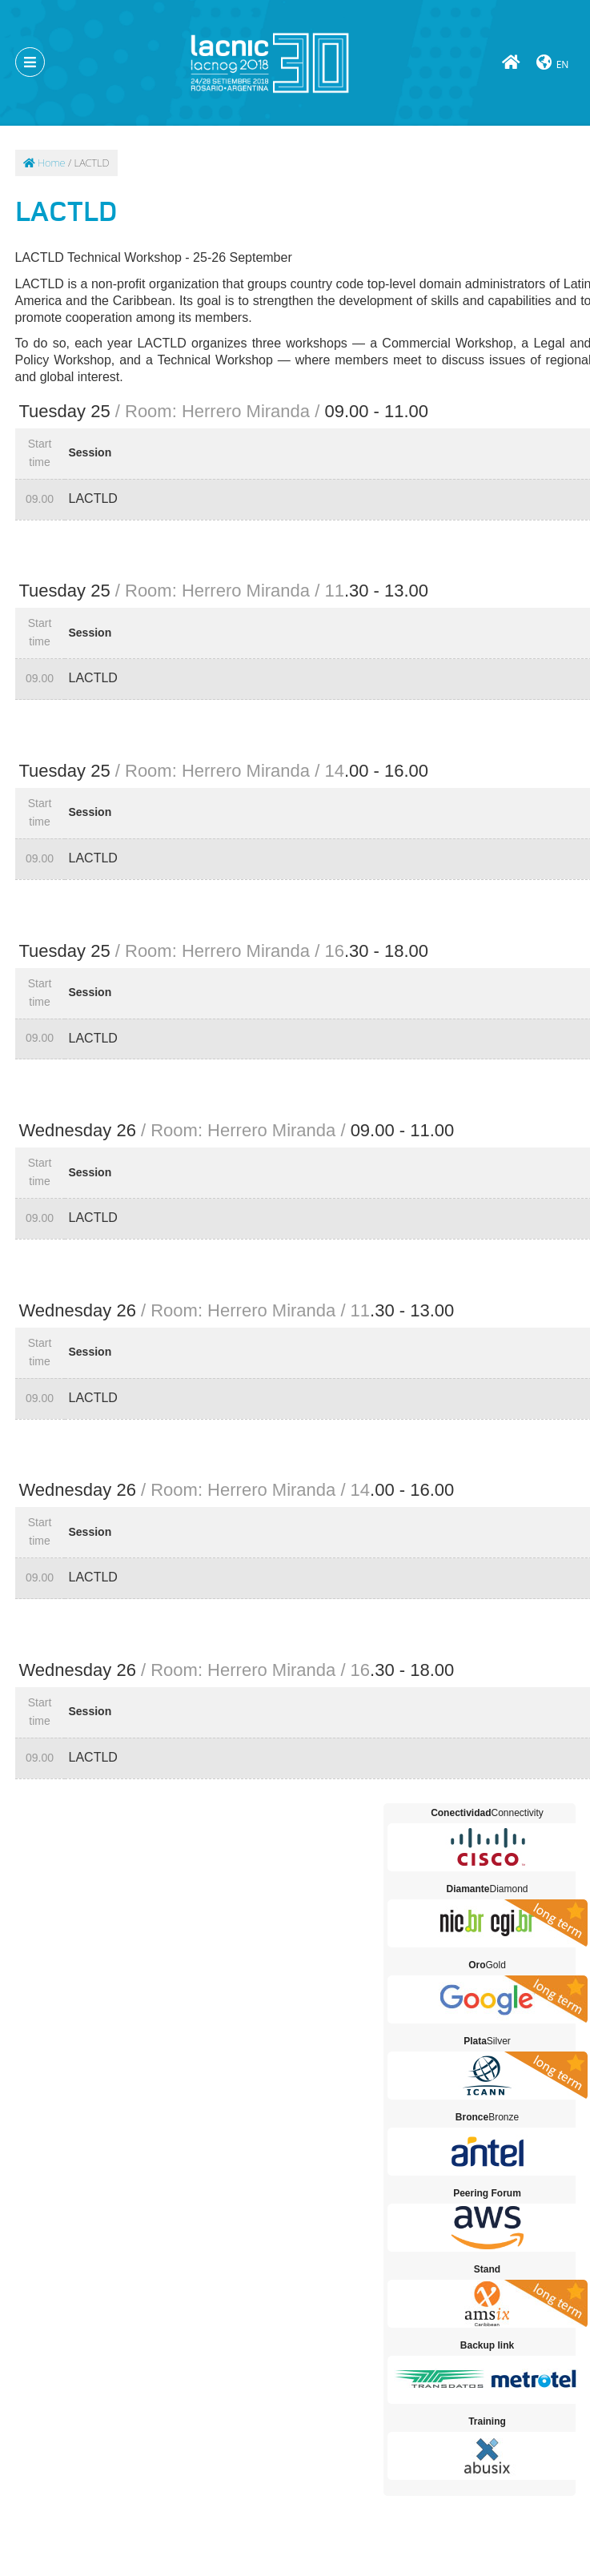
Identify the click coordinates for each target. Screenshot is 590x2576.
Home (44, 162)
